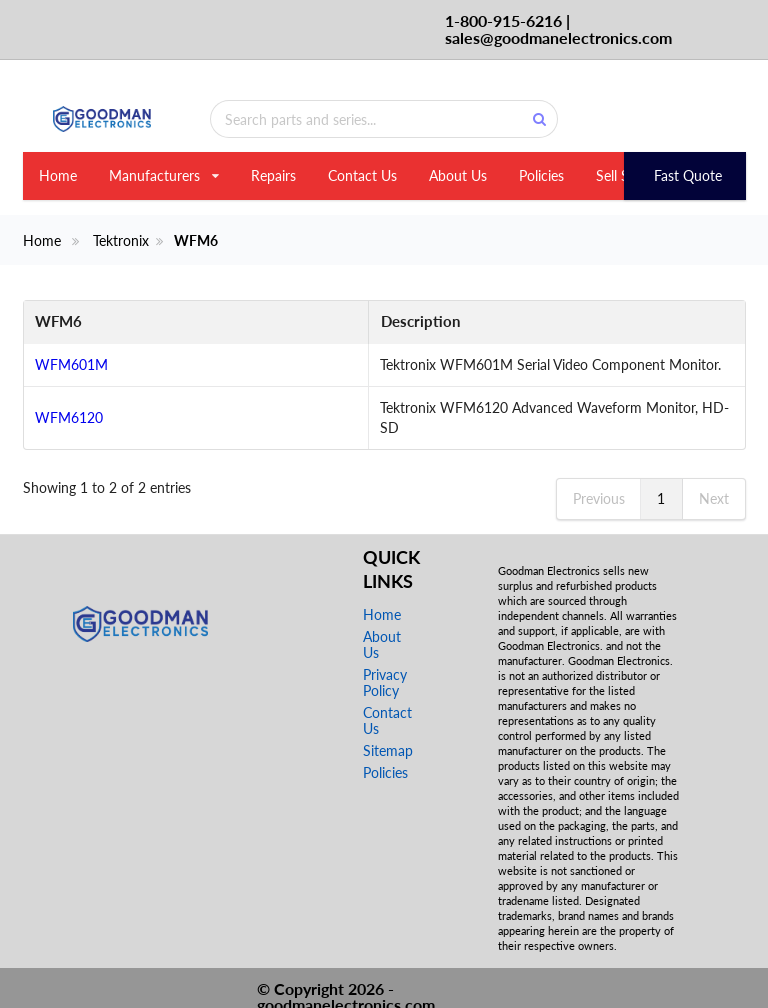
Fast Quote (688, 175)
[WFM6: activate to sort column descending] (87, 323)
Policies (541, 175)
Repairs (273, 175)
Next (714, 478)
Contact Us (362, 175)
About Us (458, 175)
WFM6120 (69, 407)
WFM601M (71, 364)
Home (58, 175)
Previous (599, 478)
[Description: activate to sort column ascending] (447, 323)
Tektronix (121, 241)
